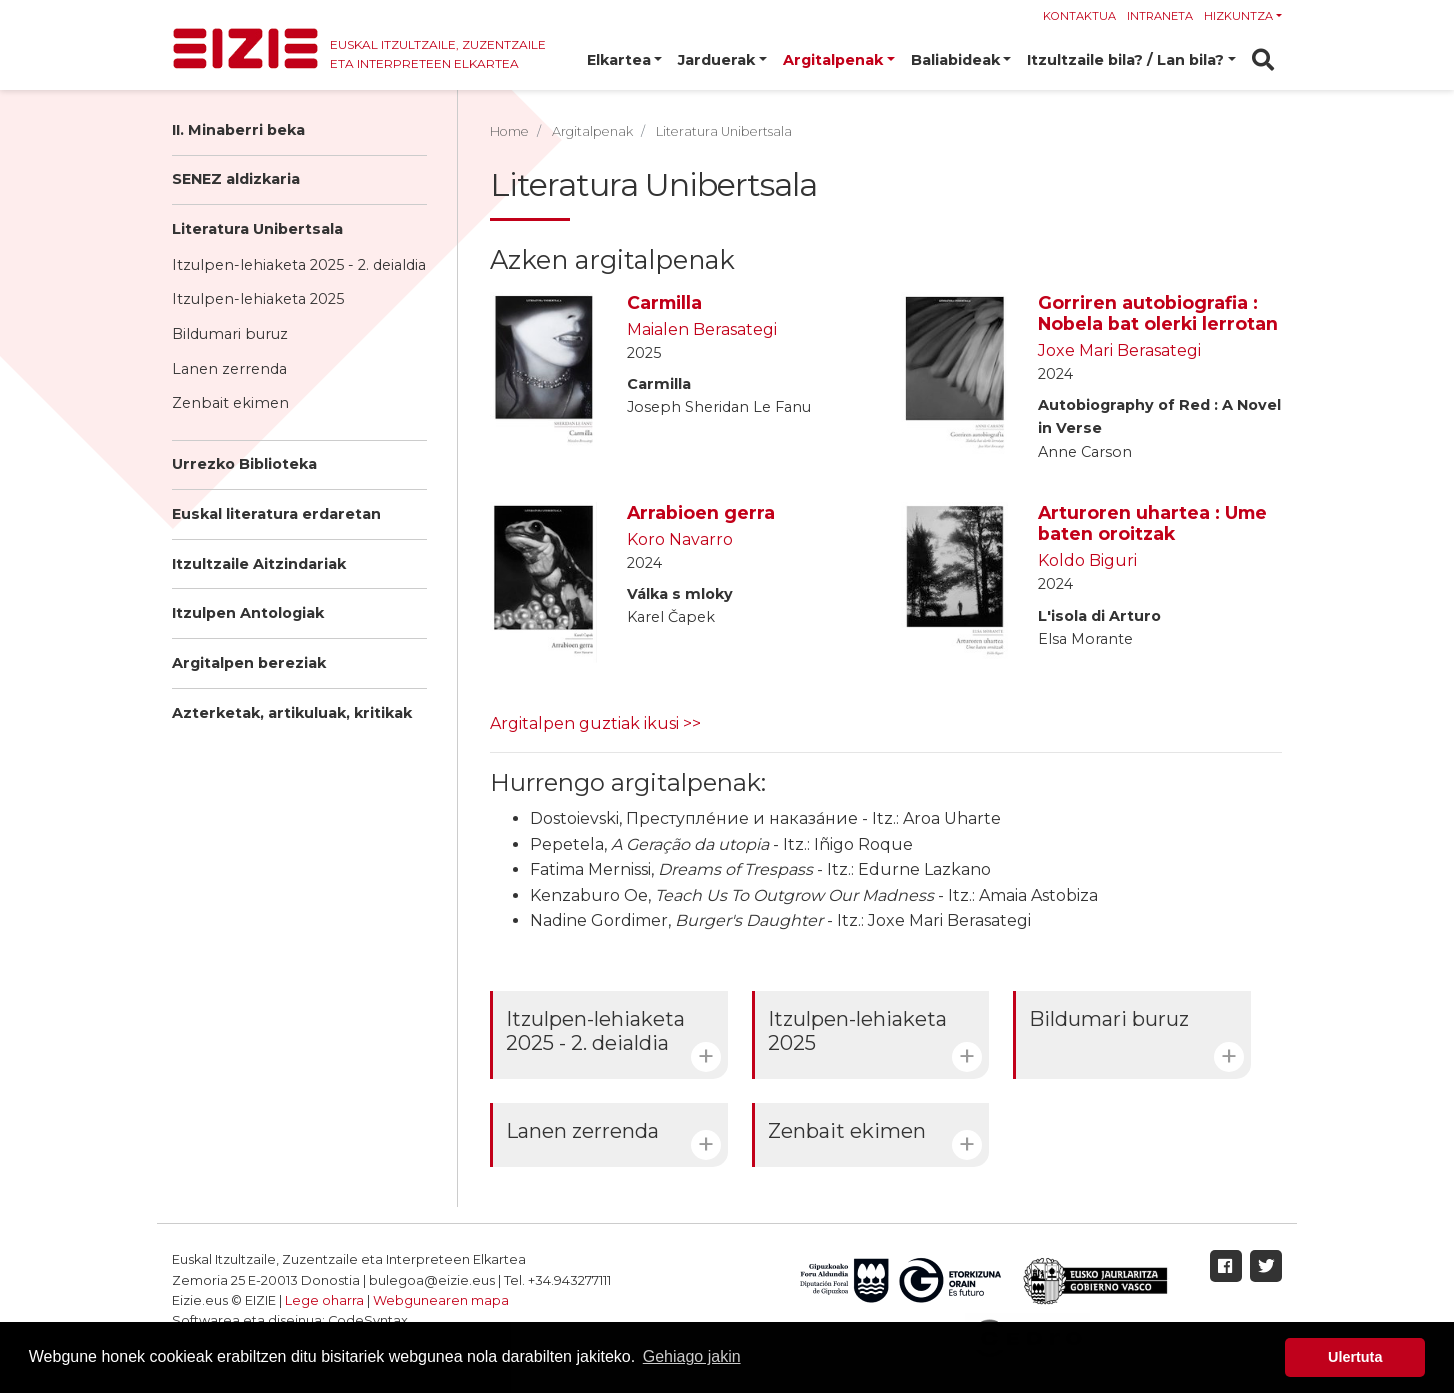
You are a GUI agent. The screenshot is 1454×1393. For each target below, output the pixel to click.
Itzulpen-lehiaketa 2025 (258, 299)
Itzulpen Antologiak (248, 613)
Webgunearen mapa (441, 1300)
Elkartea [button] (619, 60)
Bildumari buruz (230, 334)
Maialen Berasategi (702, 329)
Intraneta (1160, 16)
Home (509, 131)
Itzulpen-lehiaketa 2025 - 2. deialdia (299, 265)
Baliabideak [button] (955, 60)
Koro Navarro (680, 539)
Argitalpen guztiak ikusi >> (595, 723)
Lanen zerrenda (229, 369)
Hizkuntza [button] (1238, 16)
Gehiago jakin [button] (692, 1356)
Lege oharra (324, 1300)
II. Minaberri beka (238, 130)
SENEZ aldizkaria (236, 179)
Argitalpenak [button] (833, 60)
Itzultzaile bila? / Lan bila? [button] (1125, 60)
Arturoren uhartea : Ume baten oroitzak (1152, 523)
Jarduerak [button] (716, 60)
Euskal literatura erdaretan (276, 514)
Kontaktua (1079, 16)
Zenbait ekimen (230, 403)
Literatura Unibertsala (257, 229)
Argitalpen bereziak (249, 663)
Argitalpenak (592, 131)
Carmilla (664, 302)
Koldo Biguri (1087, 560)
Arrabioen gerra (701, 512)
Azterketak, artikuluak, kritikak (292, 713)
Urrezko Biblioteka (244, 464)
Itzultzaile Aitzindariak (259, 564)
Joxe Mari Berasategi (1119, 350)
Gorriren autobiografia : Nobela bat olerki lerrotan (1158, 313)
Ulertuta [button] (1355, 1357)
